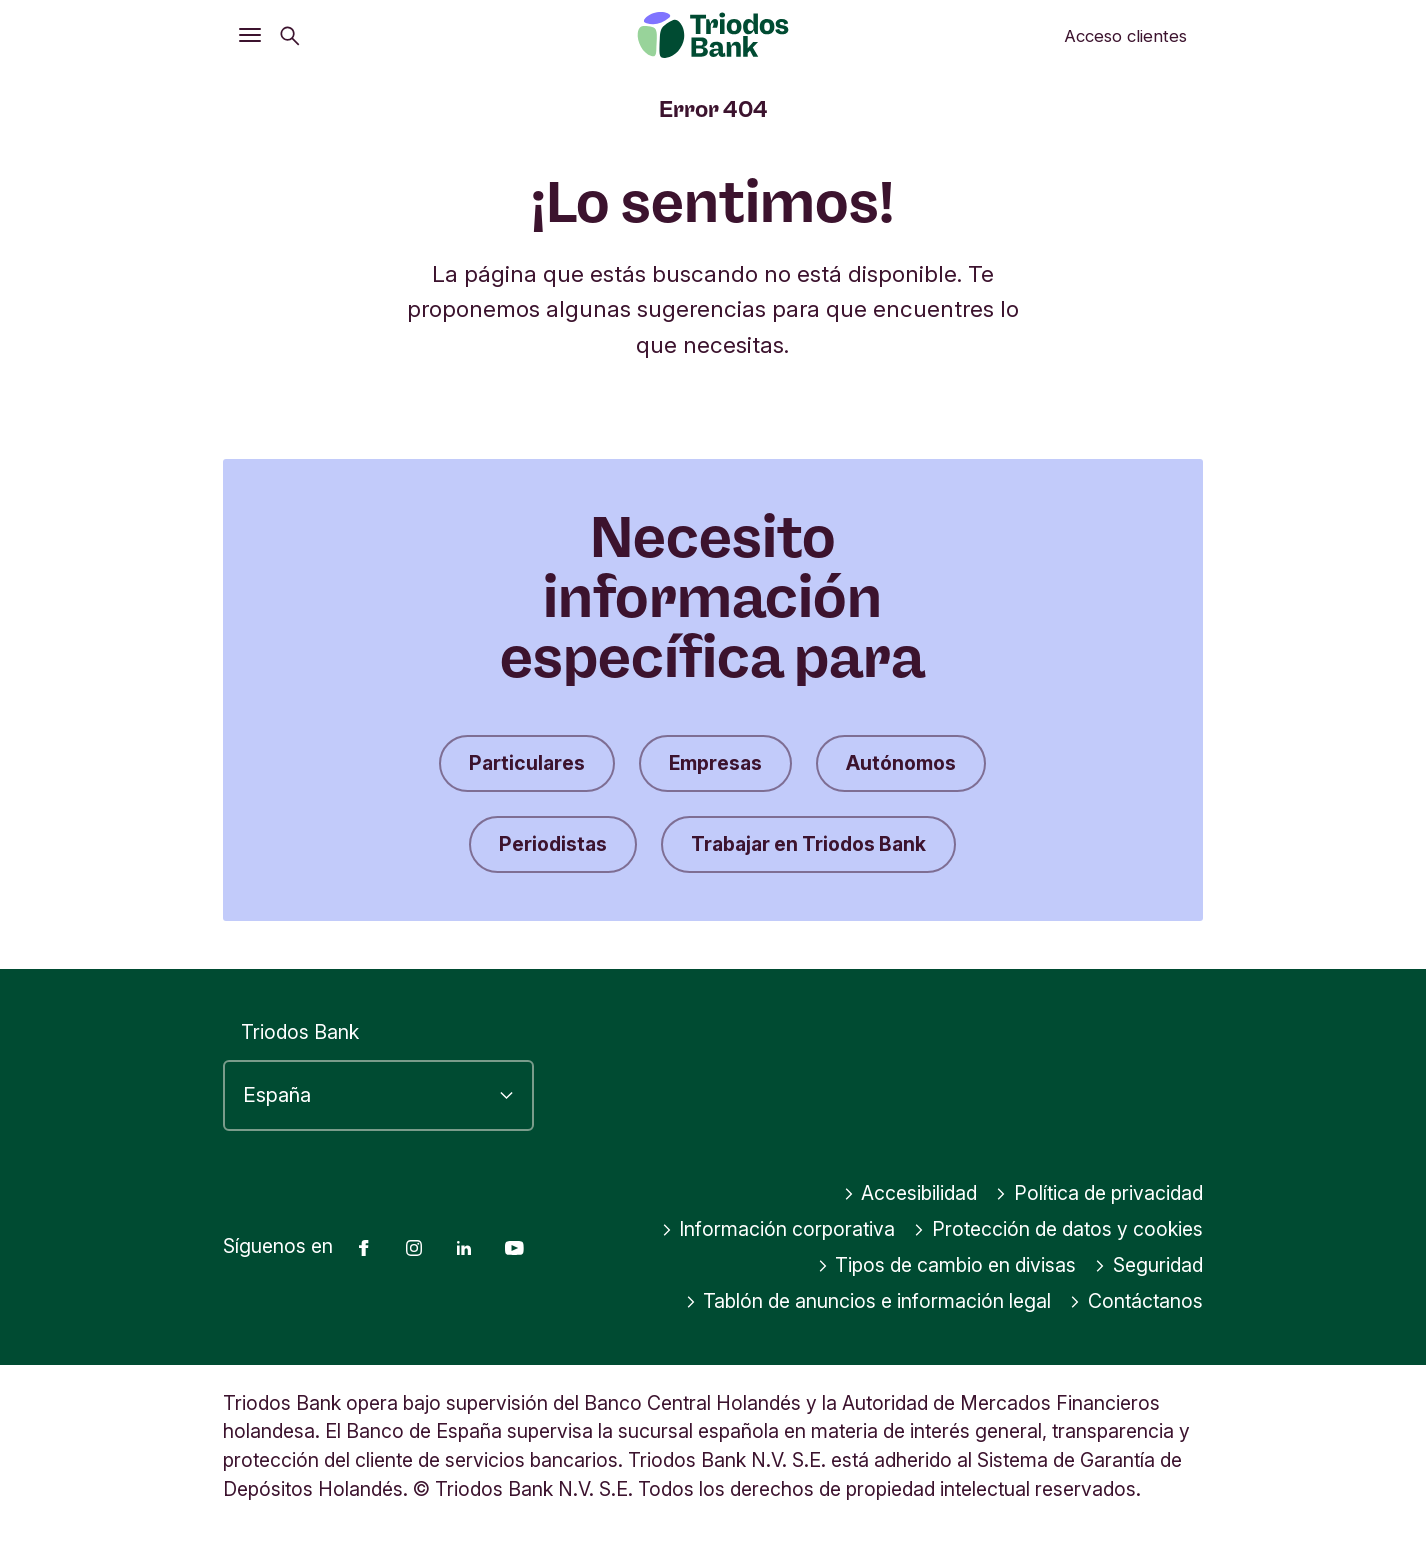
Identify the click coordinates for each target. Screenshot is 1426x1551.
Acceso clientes (1125, 36)
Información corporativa (778, 1229)
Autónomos (901, 763)
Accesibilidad (910, 1193)
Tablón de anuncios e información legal (868, 1301)
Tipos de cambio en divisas (947, 1265)
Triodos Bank (300, 1032)
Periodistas (553, 844)
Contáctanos (1136, 1301)
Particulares (527, 763)
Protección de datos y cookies (1058, 1229)
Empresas (715, 763)
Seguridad (1148, 1265)
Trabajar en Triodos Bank (808, 844)
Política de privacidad (1099, 1193)
